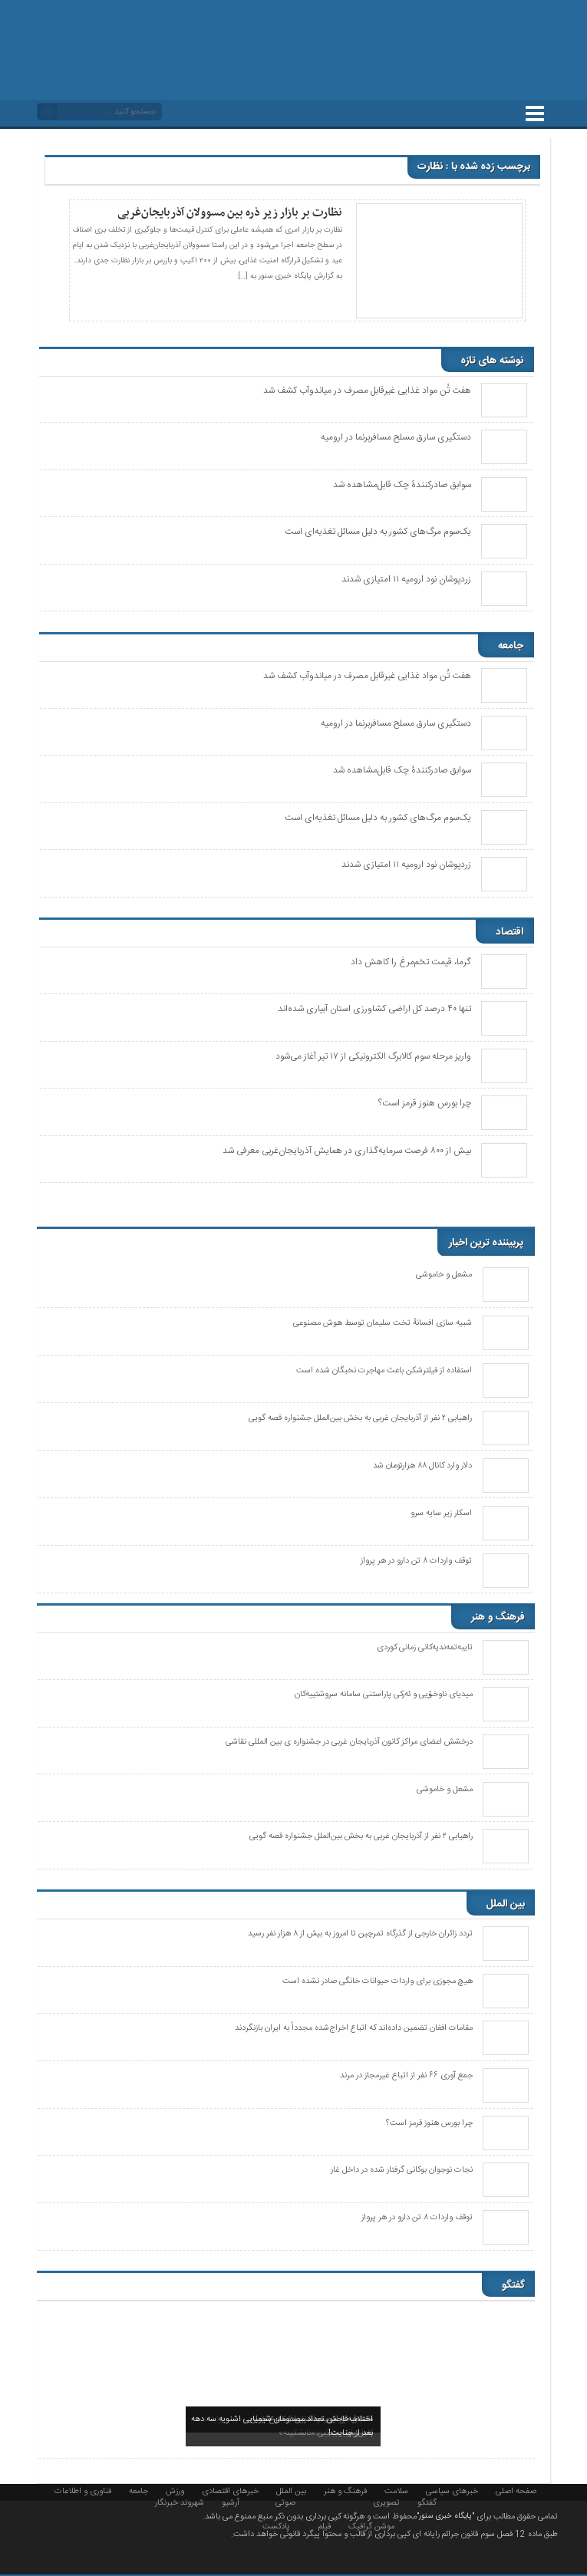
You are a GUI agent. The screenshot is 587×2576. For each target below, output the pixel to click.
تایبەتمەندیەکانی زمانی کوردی (425, 1648)
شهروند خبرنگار (179, 2501)
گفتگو (427, 2501)
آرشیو (230, 2501)
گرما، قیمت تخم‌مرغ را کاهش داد (411, 962)
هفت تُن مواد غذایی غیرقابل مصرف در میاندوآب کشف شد (367, 390)
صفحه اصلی (516, 2490)
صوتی (285, 2501)
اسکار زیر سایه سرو (441, 1513)
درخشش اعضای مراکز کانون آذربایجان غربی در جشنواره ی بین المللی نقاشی (349, 1742)
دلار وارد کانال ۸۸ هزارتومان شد (422, 1466)
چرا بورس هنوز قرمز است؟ (424, 1103)
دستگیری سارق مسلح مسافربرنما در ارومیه (396, 437)
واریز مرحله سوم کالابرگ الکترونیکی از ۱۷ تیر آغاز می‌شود (373, 1056)
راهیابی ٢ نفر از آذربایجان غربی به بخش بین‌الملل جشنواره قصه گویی (360, 1418)
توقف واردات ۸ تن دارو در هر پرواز (416, 1561)
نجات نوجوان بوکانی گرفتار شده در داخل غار (402, 2170)
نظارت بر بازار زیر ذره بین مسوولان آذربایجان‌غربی (229, 212)
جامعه (138, 2490)
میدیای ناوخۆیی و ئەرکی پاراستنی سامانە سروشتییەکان (384, 1694)
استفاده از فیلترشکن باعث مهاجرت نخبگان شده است (384, 1371)
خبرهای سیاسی (452, 2490)
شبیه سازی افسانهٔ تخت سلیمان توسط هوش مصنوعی (382, 1323)
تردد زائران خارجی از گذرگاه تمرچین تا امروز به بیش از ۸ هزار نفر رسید (360, 1934)
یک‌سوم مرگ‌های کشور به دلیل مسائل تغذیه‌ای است (378, 531)
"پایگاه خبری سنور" (445, 2516)
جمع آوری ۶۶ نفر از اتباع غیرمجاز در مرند (406, 2076)
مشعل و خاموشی (444, 1275)
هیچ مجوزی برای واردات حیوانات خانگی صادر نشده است (377, 1981)
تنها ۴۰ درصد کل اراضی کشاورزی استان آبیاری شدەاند (374, 1008)
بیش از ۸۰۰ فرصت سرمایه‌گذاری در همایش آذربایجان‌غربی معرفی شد (347, 1150)
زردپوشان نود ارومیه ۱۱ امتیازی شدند (406, 579)
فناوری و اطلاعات (82, 2490)
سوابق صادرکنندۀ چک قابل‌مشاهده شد (402, 484)
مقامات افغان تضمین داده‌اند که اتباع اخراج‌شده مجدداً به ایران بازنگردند (354, 2028)
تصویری (386, 2501)
